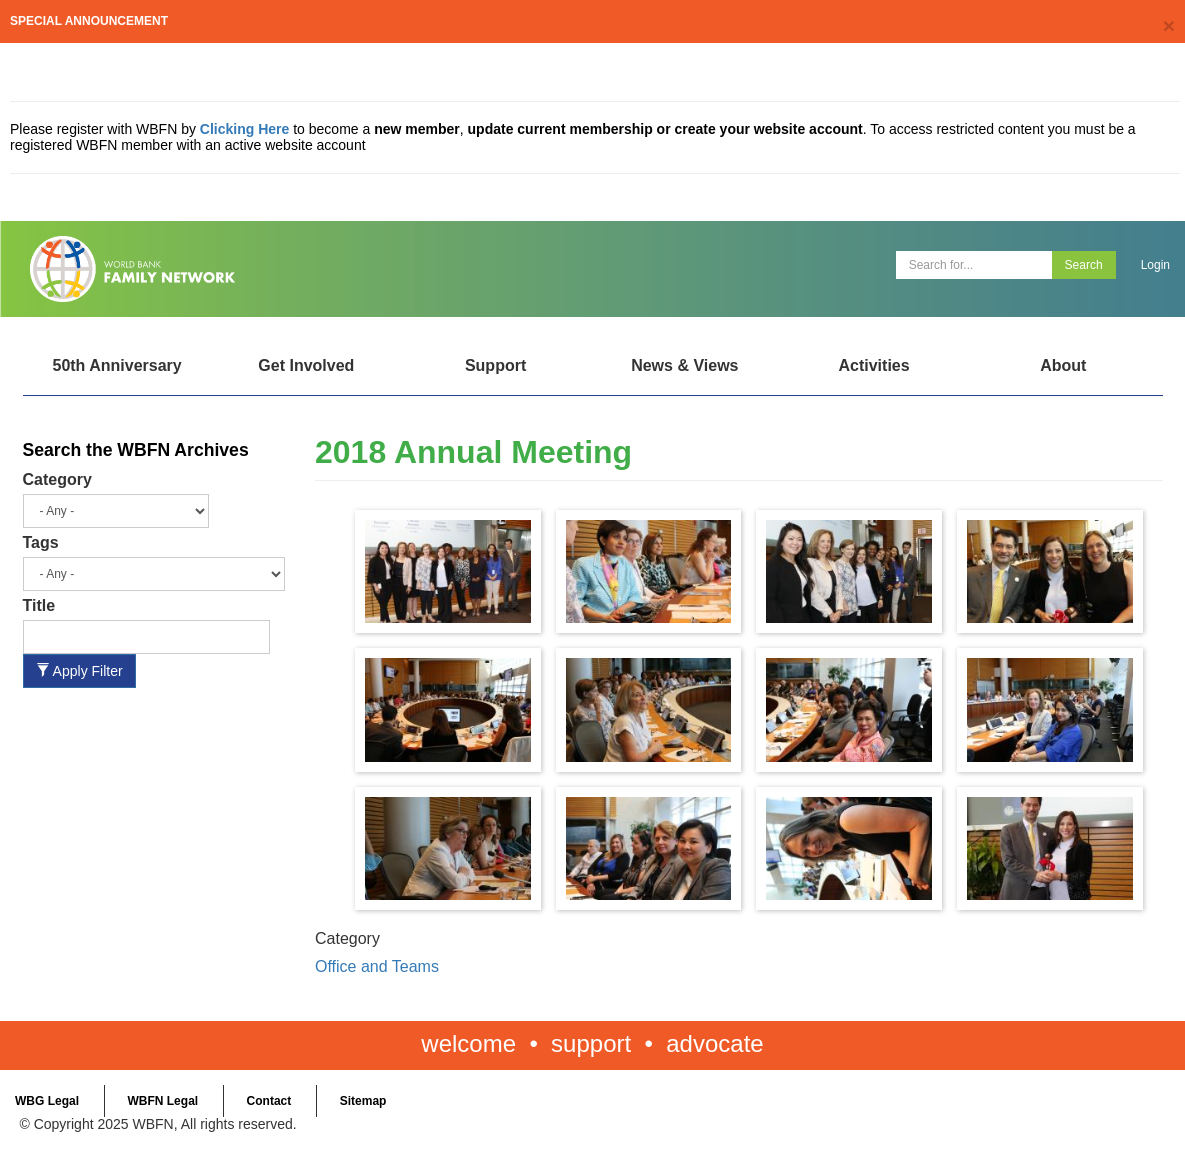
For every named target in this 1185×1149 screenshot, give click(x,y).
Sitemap (363, 1101)
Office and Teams (377, 966)
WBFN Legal (162, 1101)
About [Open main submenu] (1063, 365)
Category (57, 479)
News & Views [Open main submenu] (684, 365)
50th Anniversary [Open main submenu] (116, 365)
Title (39, 605)
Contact (269, 1101)
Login (1155, 265)
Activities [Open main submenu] (873, 365)
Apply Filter (79, 671)
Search (1084, 265)
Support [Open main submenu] (495, 365)
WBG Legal (47, 1101)
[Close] (1169, 25)
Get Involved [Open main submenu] (306, 365)
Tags (41, 542)
